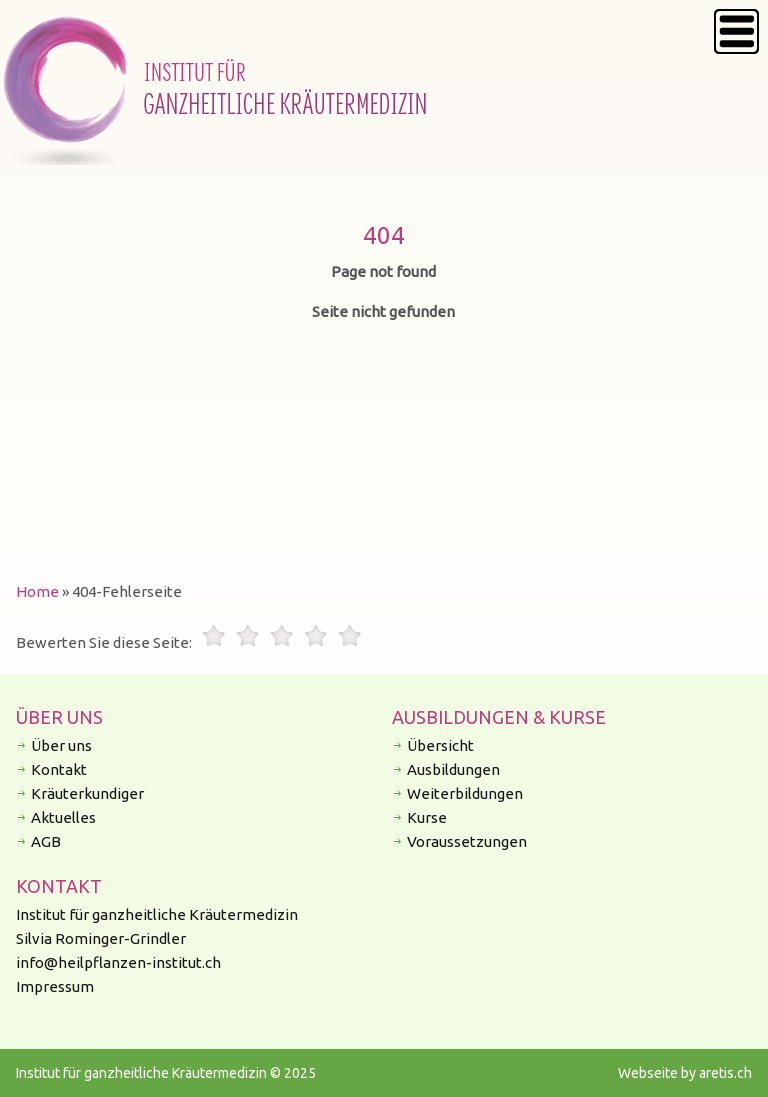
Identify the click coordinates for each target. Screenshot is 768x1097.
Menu (736, 31)
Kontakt (59, 769)
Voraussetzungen (467, 841)
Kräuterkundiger (87, 793)
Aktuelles (63, 817)
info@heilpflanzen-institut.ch (118, 962)
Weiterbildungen (465, 793)
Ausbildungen (453, 769)
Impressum (55, 986)
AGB (46, 841)
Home (37, 591)
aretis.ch (725, 1073)
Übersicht (440, 745)
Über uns (61, 745)
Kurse (427, 817)
